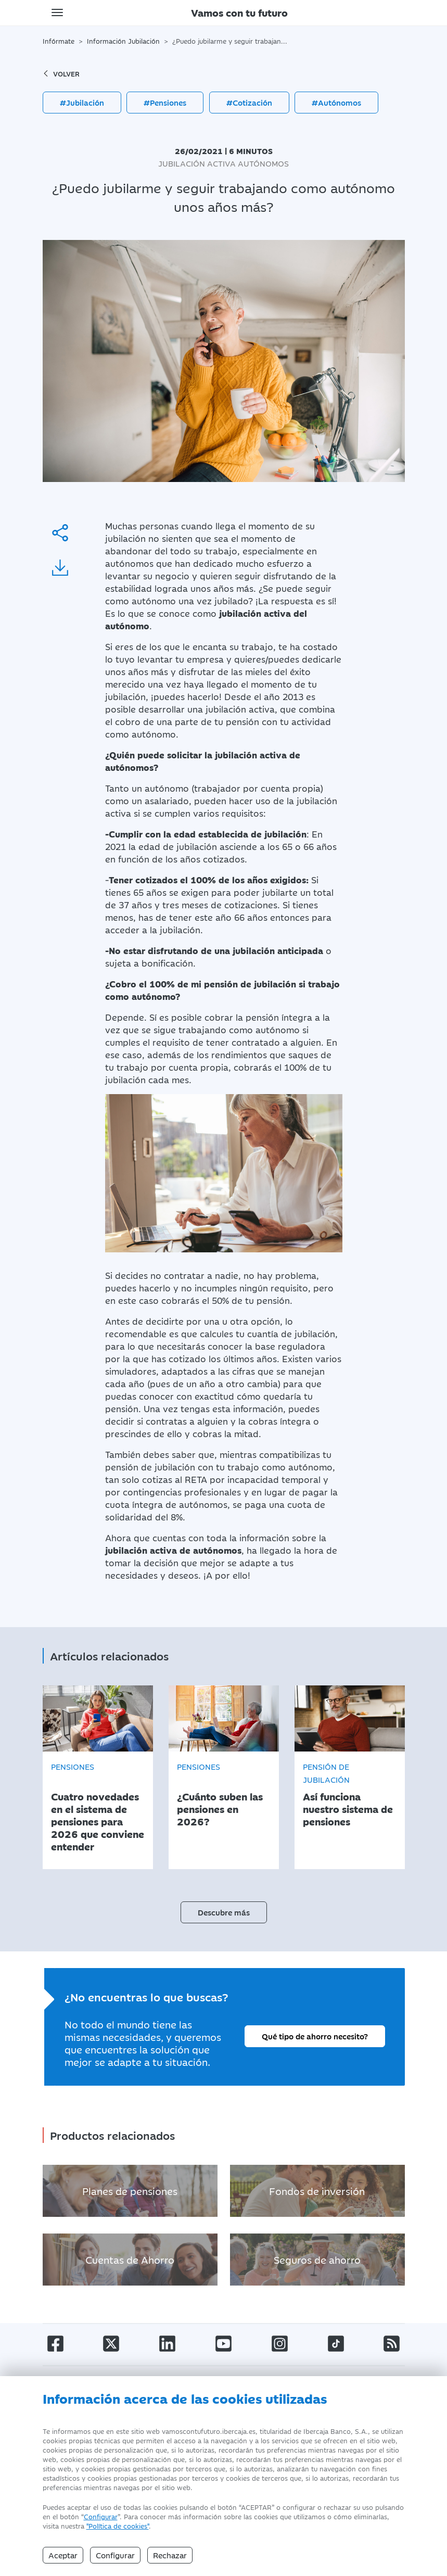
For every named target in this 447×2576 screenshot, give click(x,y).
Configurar (101, 2516)
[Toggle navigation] (57, 12)
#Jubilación (82, 102)
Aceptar (63, 2554)
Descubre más (224, 1906)
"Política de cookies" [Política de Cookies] (117, 2525)
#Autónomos (336, 102)
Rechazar (170, 2554)
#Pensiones (165, 102)
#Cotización (249, 102)
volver (61, 73)
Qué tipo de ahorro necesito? (315, 2030)
